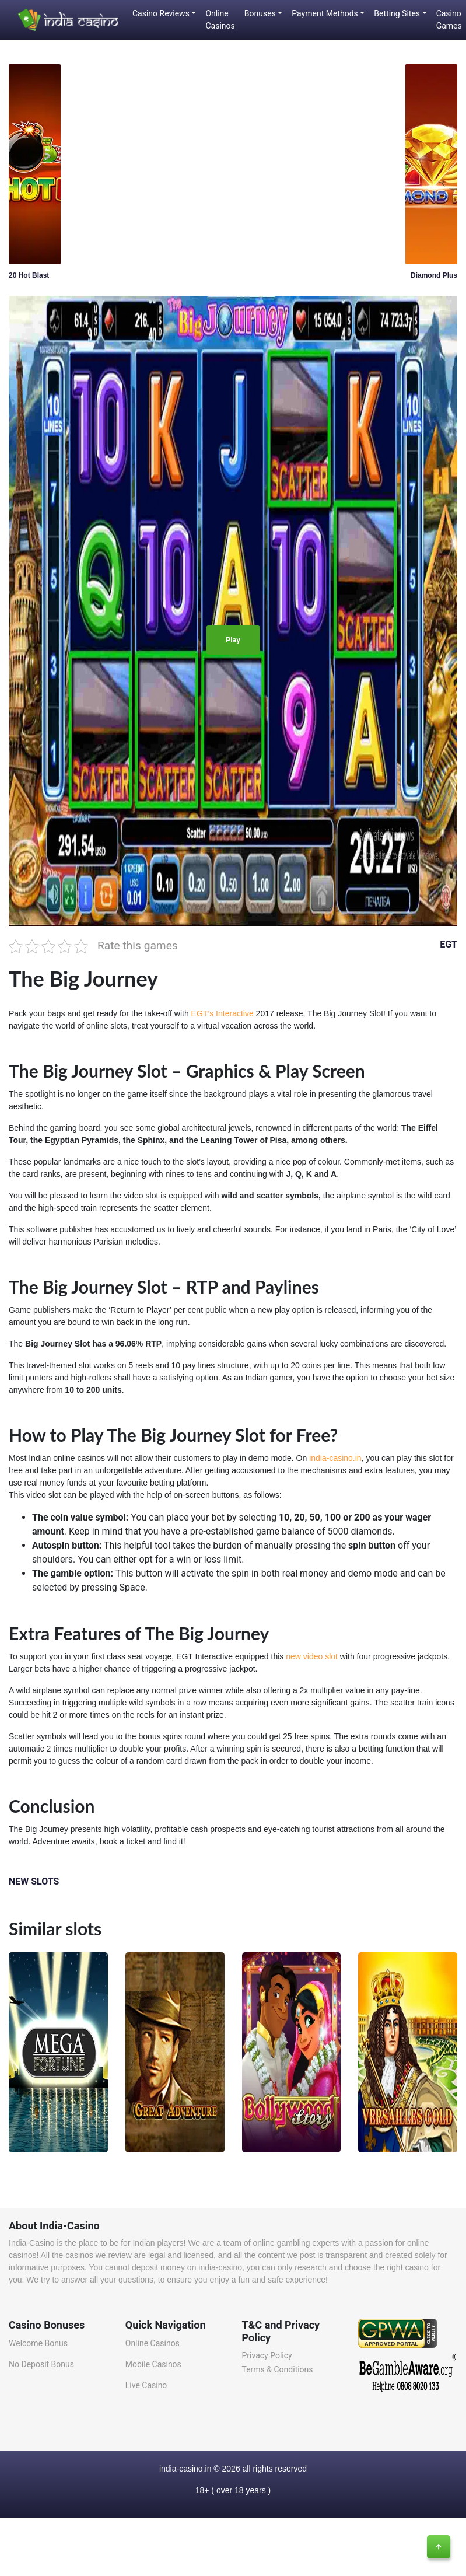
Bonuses (260, 13)
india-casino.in (335, 1458)
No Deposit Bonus (41, 2364)
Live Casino (146, 2385)
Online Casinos (219, 19)
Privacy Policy (267, 2355)
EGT (448, 944)
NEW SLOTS (34, 1881)
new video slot (312, 1656)
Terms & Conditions (277, 2369)
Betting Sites (397, 13)
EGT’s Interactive (223, 1013)
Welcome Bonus (38, 2343)
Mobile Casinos (153, 2364)
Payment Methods (325, 13)
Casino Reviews (161, 13)
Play (233, 640)
